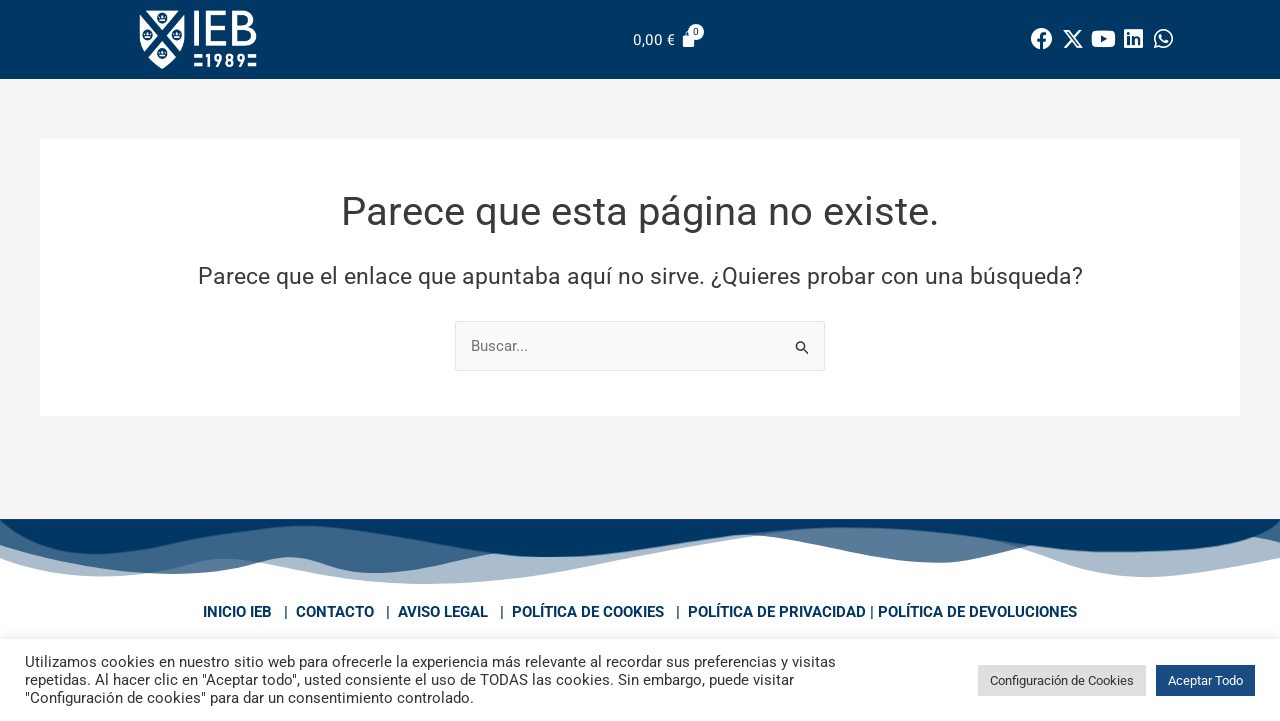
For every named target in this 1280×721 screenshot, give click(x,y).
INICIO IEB (237, 612)
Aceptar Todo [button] (1205, 680)
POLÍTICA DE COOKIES (588, 612)
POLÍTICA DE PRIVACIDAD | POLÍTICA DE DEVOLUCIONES (882, 612)
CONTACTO (335, 612)
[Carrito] (665, 39)
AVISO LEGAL (443, 612)
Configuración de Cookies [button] (1062, 680)
